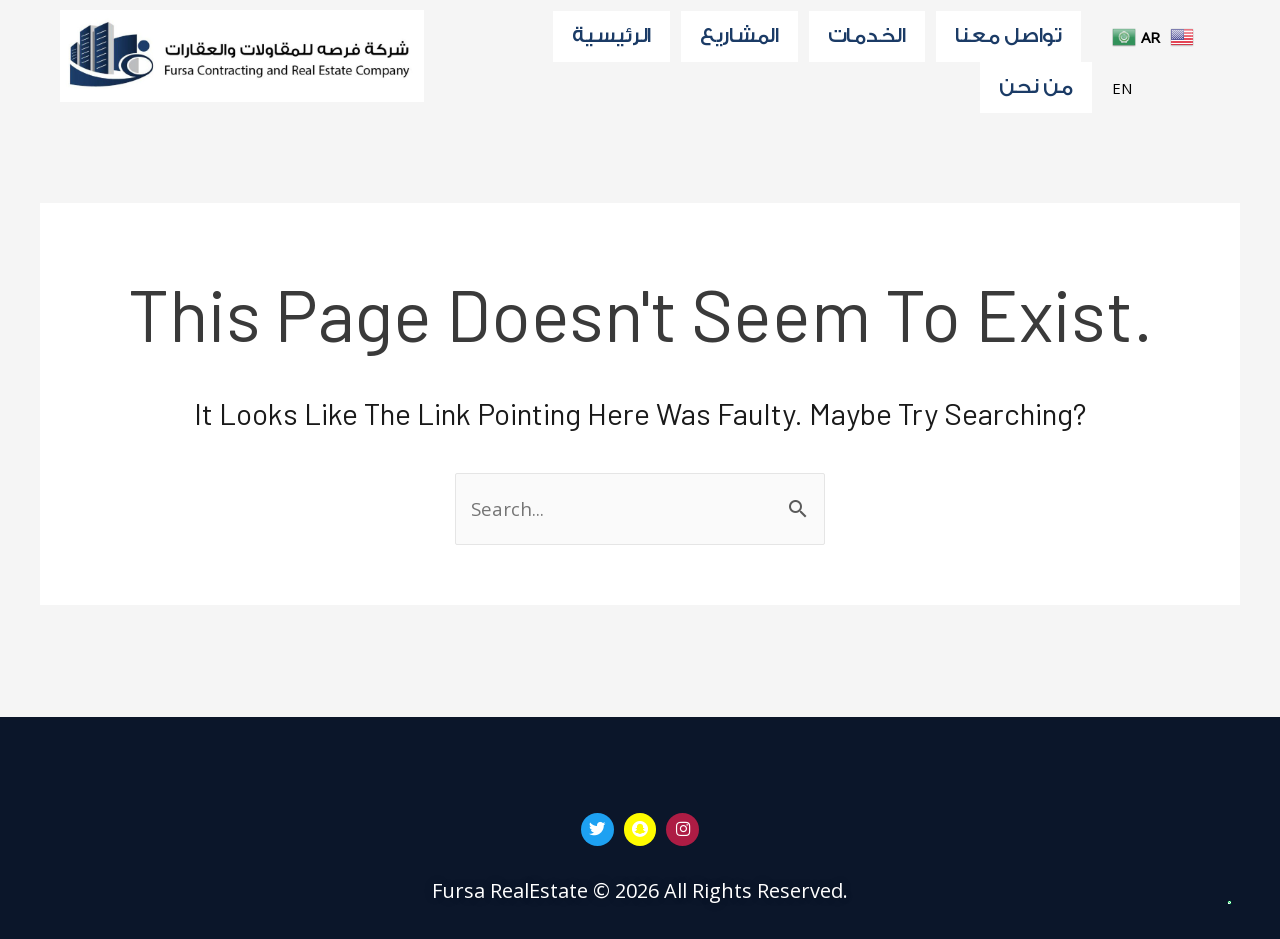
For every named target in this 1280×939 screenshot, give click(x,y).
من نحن (1035, 95)
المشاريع (739, 38)
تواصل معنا (1008, 38)
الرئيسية (611, 38)
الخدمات (867, 38)
